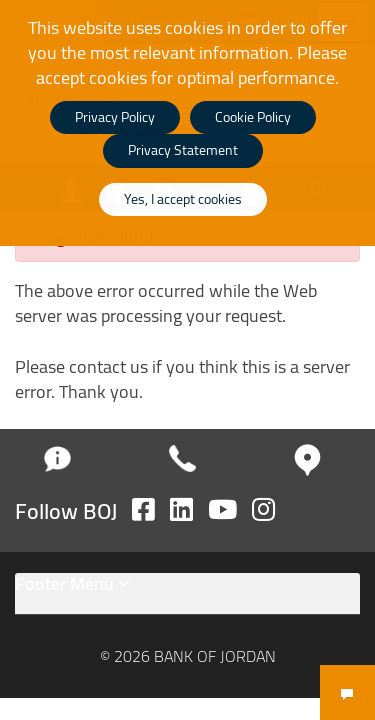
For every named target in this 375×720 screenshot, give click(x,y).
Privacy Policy (115, 117)
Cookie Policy (253, 117)
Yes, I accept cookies (183, 199)
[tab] (187, 594)
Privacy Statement (183, 150)
